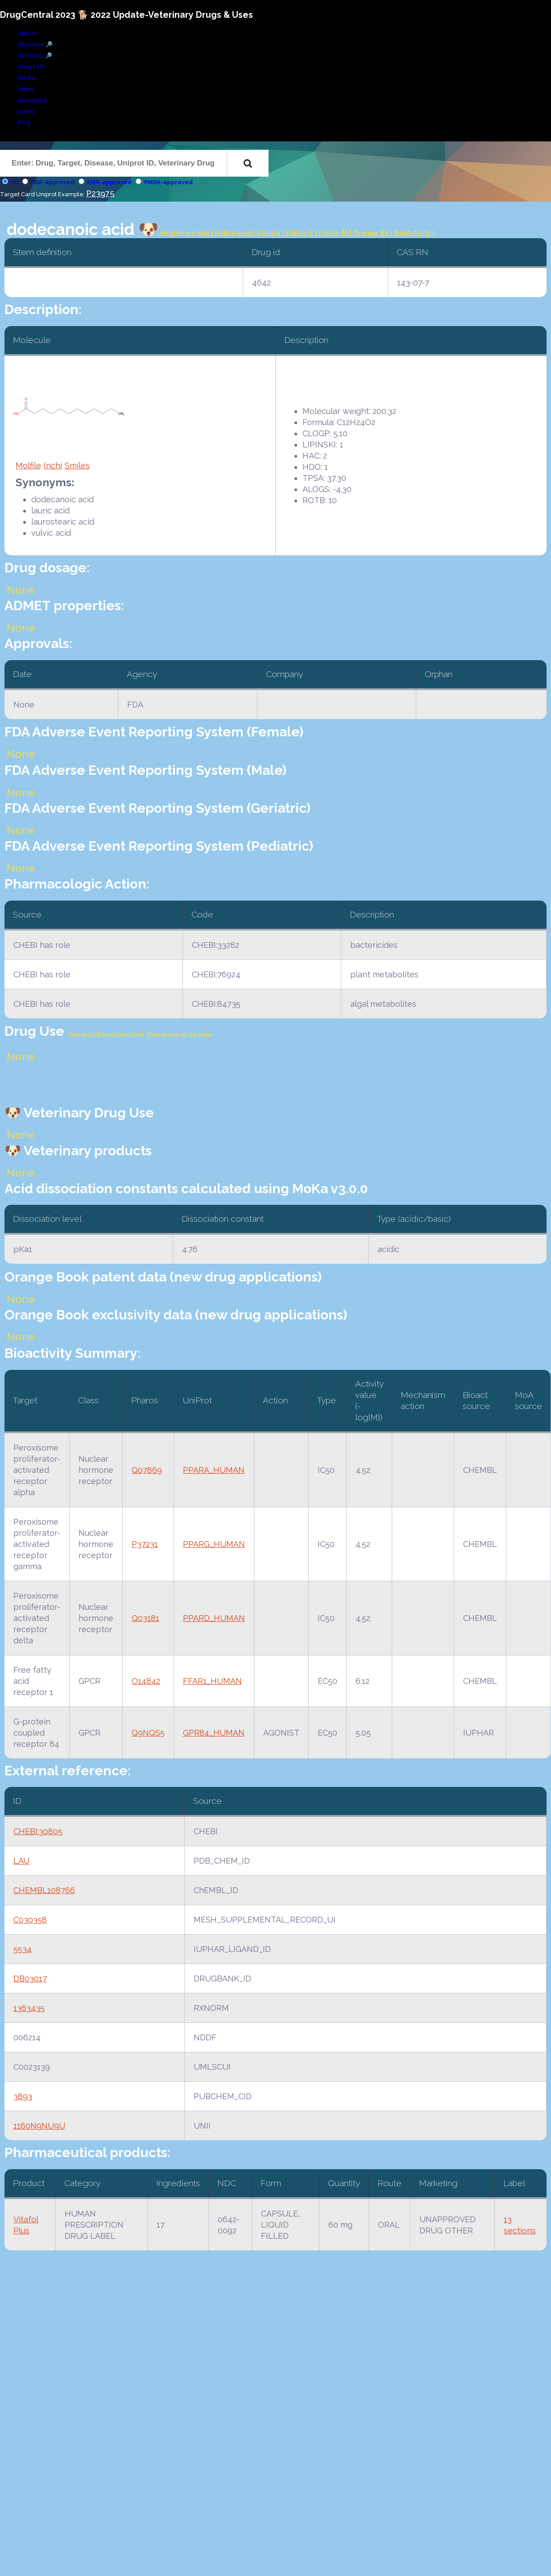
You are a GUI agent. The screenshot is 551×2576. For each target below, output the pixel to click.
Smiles (77, 465)
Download (32, 100)
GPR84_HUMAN (213, 1732)
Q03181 (145, 1618)
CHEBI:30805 (37, 1831)
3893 (22, 2096)
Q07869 (147, 1470)
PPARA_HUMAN (213, 1470)
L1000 (26, 111)
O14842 (146, 1681)
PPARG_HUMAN (214, 1544)
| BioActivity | (413, 233)
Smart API (31, 66)
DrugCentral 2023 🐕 (45, 15)
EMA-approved (109, 182)
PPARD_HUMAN (214, 1618)
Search (28, 33)
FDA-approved (53, 182)
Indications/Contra (248, 233)
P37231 (145, 1544)
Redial (27, 77)
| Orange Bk (370, 233)
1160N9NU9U (39, 2125)
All (14, 182)
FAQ (23, 122)
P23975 (100, 193)
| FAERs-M (332, 233)
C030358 (30, 1919)
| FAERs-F (298, 233)
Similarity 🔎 (35, 55)
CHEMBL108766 (44, 1890)
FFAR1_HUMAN (212, 1681)
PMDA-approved (168, 182)
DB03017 (30, 1978)
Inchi (53, 465)
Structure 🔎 (35, 44)
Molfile (28, 465)
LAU (21, 1860)
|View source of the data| (179, 1034)
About (26, 89)
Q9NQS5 (148, 1732)
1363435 (29, 2008)
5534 (22, 1949)
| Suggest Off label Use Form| (105, 1034)
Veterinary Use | (186, 233)
